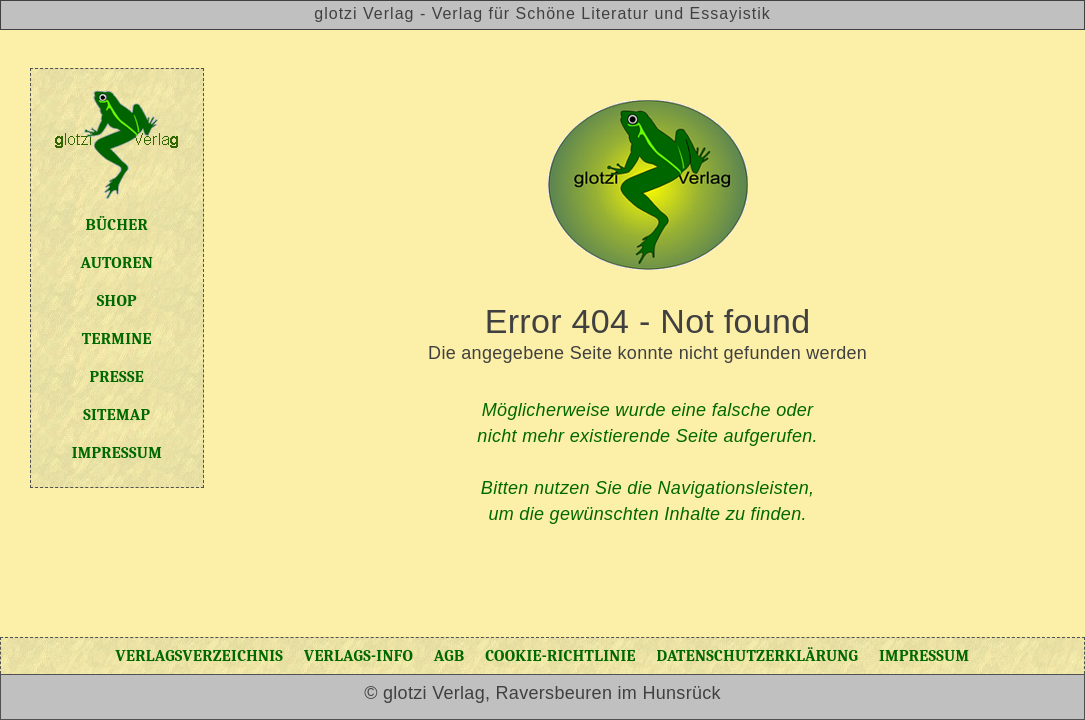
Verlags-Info (358, 656)
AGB (449, 656)
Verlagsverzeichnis (200, 656)
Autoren (117, 263)
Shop (117, 301)
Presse (117, 377)
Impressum (117, 453)
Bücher (117, 225)
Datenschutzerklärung (757, 656)
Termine (117, 339)
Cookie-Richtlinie (560, 656)
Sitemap (116, 415)
